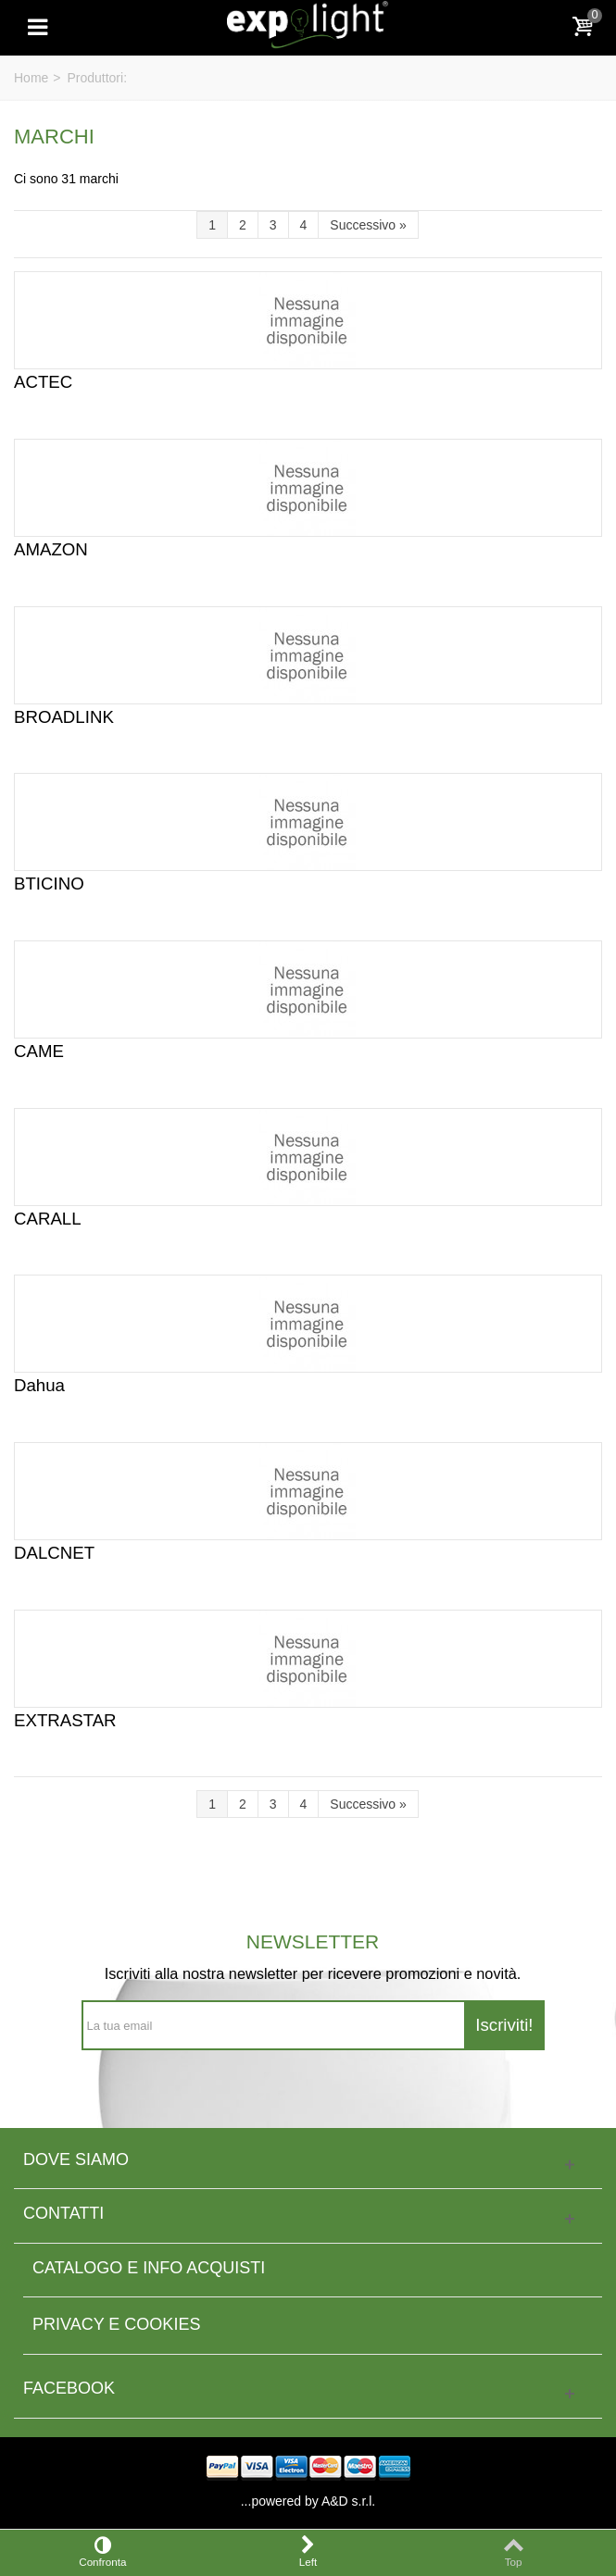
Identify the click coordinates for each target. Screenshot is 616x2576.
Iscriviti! (504, 2025)
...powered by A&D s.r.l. (308, 2501)
